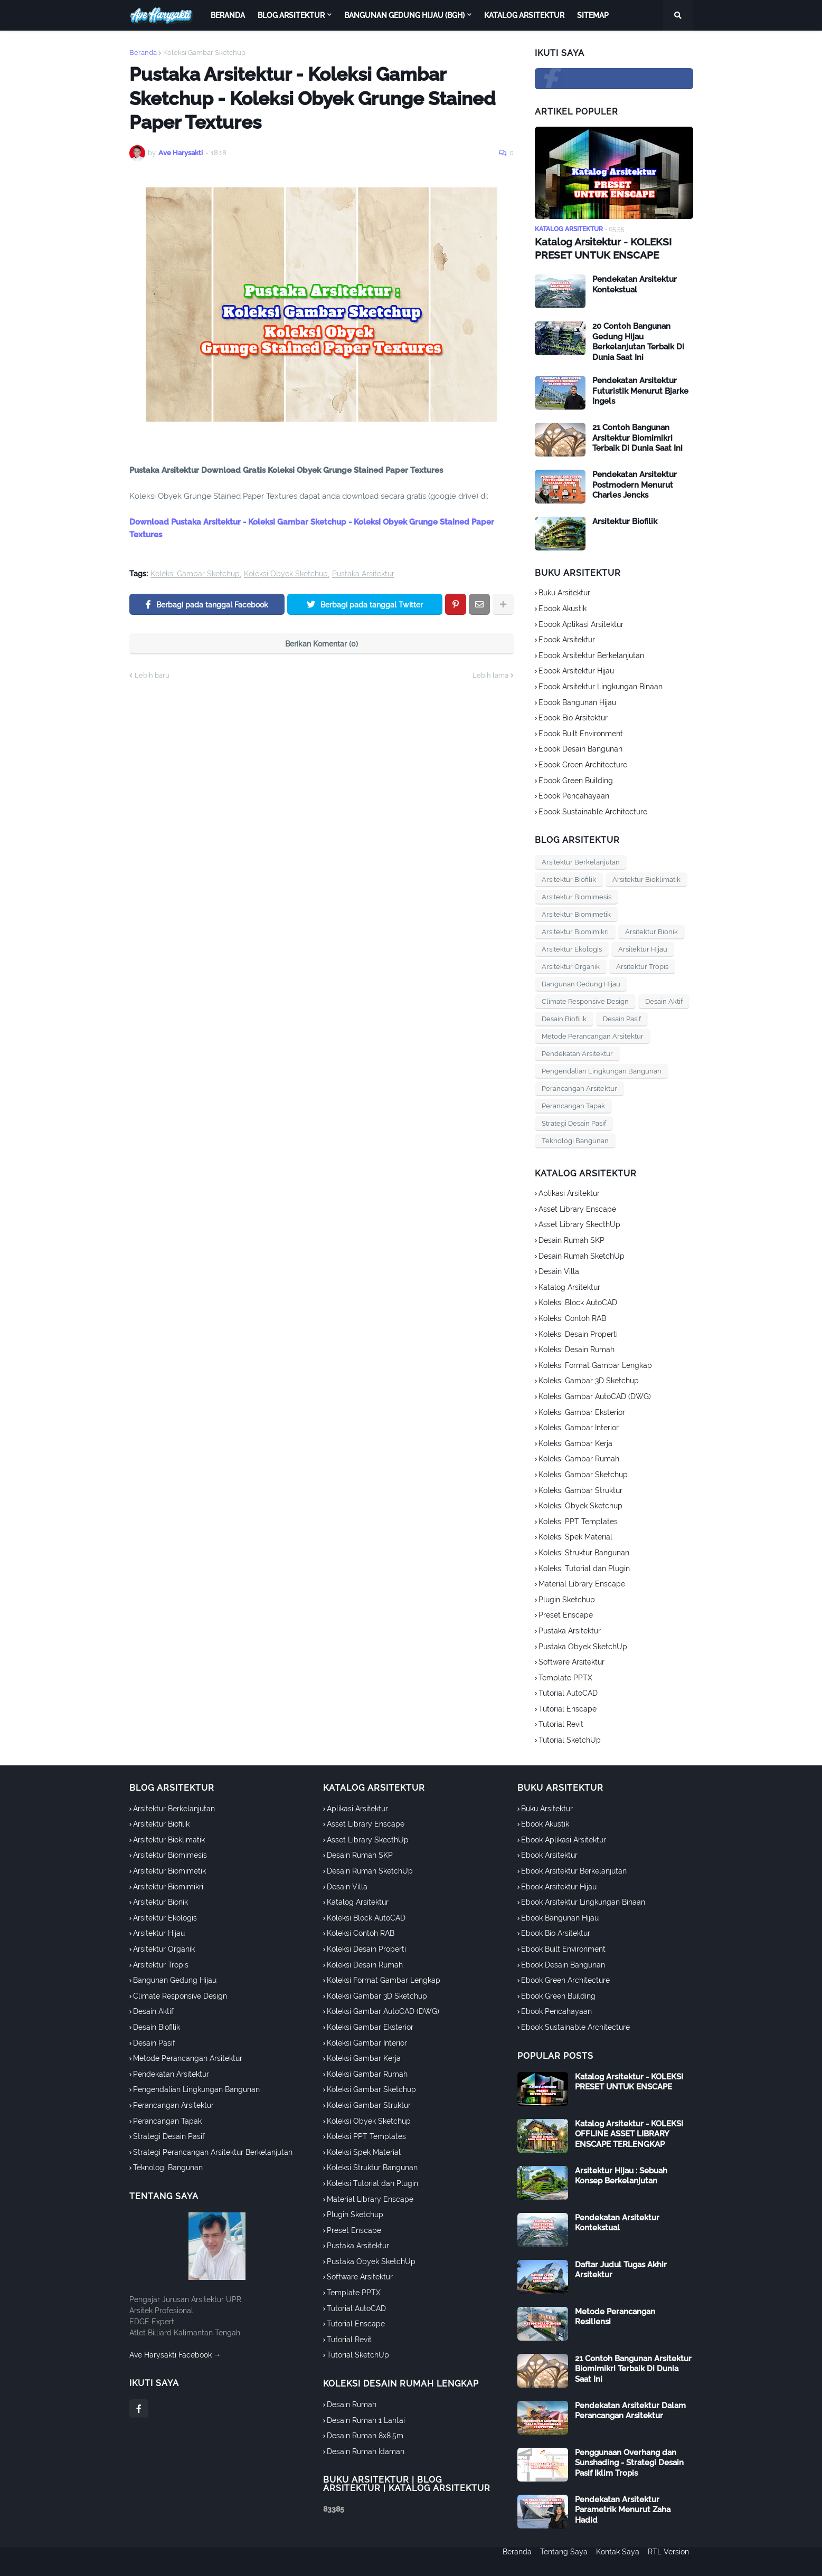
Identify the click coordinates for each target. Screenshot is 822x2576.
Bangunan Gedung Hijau (581, 983)
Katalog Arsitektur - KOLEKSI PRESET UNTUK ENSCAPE (599, 247)
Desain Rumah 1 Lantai (366, 2419)
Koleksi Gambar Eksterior (581, 1410)
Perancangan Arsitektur (579, 1087)
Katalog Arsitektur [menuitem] (524, 15)
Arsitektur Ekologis (572, 948)
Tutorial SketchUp (569, 1738)
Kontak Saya (617, 2560)
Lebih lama (490, 675)
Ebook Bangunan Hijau (577, 701)
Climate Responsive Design (585, 1000)
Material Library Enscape (581, 1583)
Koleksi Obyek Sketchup (286, 574)
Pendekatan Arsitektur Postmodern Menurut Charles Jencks (634, 484)
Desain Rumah (351, 2403)
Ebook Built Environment (580, 732)
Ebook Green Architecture (582, 763)
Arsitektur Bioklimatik (646, 878)
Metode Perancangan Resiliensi (615, 2315)
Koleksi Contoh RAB (572, 1317)
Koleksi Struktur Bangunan (583, 1551)
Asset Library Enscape (577, 1207)
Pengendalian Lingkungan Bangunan (602, 1070)
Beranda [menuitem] (228, 15)
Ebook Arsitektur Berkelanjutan (591, 654)
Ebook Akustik (562, 607)
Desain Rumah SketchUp (581, 1254)
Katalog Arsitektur (569, 1285)
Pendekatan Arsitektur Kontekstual (634, 283)
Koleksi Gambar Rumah (578, 1457)
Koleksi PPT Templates (578, 1520)
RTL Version (672, 2560)
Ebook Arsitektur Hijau (576, 670)
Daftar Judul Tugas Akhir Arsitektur (621, 2268)
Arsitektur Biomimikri (575, 931)
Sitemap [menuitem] (593, 15)
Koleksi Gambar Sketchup (204, 52)
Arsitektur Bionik (651, 931)
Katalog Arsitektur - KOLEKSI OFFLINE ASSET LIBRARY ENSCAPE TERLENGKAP (629, 2132)
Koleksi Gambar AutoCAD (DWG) (594, 1395)
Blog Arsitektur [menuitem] (291, 15)
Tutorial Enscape (567, 1707)
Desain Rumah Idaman (365, 2450)
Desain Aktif (664, 1000)
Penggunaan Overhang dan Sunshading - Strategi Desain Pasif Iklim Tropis (629, 2461)
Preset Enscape (565, 1614)
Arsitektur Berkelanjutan (581, 861)
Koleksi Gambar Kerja (575, 1442)
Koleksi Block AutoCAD (577, 1301)
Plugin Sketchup (566, 1598)
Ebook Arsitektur (566, 638)
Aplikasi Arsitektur (569, 1192)
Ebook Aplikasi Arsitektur (580, 623)
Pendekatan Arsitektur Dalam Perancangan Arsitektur (630, 2409)
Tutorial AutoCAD (568, 1692)
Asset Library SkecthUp (579, 1223)
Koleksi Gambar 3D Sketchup (588, 1379)
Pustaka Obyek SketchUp (582, 1645)
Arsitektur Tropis (642, 965)
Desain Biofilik (564, 1018)
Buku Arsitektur (564, 591)
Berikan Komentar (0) (321, 644)
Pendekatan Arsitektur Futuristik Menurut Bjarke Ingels (640, 390)
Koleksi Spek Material (575, 1536)
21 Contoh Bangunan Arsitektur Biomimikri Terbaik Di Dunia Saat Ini (637, 437)
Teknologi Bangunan (575, 1140)
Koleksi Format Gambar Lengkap (595, 1364)
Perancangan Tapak (573, 1105)
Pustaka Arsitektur (363, 574)
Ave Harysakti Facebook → (175, 2353)
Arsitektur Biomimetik (576, 913)
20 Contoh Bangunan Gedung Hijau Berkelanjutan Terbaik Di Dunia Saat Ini (638, 340)
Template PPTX (565, 1676)
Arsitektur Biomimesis (576, 896)
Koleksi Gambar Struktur (580, 1489)
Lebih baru (152, 675)
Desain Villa (558, 1270)
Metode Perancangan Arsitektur (593, 1035)
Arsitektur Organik (571, 965)
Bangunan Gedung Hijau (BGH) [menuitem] (404, 15)
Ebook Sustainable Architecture (592, 810)
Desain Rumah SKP (571, 1238)
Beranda (143, 52)
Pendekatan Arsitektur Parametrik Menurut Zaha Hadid (622, 2508)
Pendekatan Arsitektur (577, 1053)
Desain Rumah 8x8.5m (365, 2434)
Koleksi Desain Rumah (576, 1348)
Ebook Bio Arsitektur (573, 716)
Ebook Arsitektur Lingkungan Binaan (600, 685)
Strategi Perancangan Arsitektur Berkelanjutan (212, 2150)
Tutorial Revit (560, 1723)
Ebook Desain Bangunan (580, 748)
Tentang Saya (559, 2560)
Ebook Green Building (575, 779)
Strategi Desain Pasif (574, 1122)
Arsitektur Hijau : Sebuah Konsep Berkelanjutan (621, 2174)
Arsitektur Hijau (642, 948)
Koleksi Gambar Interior (578, 1426)
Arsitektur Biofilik (624, 520)
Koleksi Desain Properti (578, 1332)
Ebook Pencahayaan (573, 795)
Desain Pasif (622, 1018)
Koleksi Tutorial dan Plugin (584, 1567)
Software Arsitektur (571, 1661)
